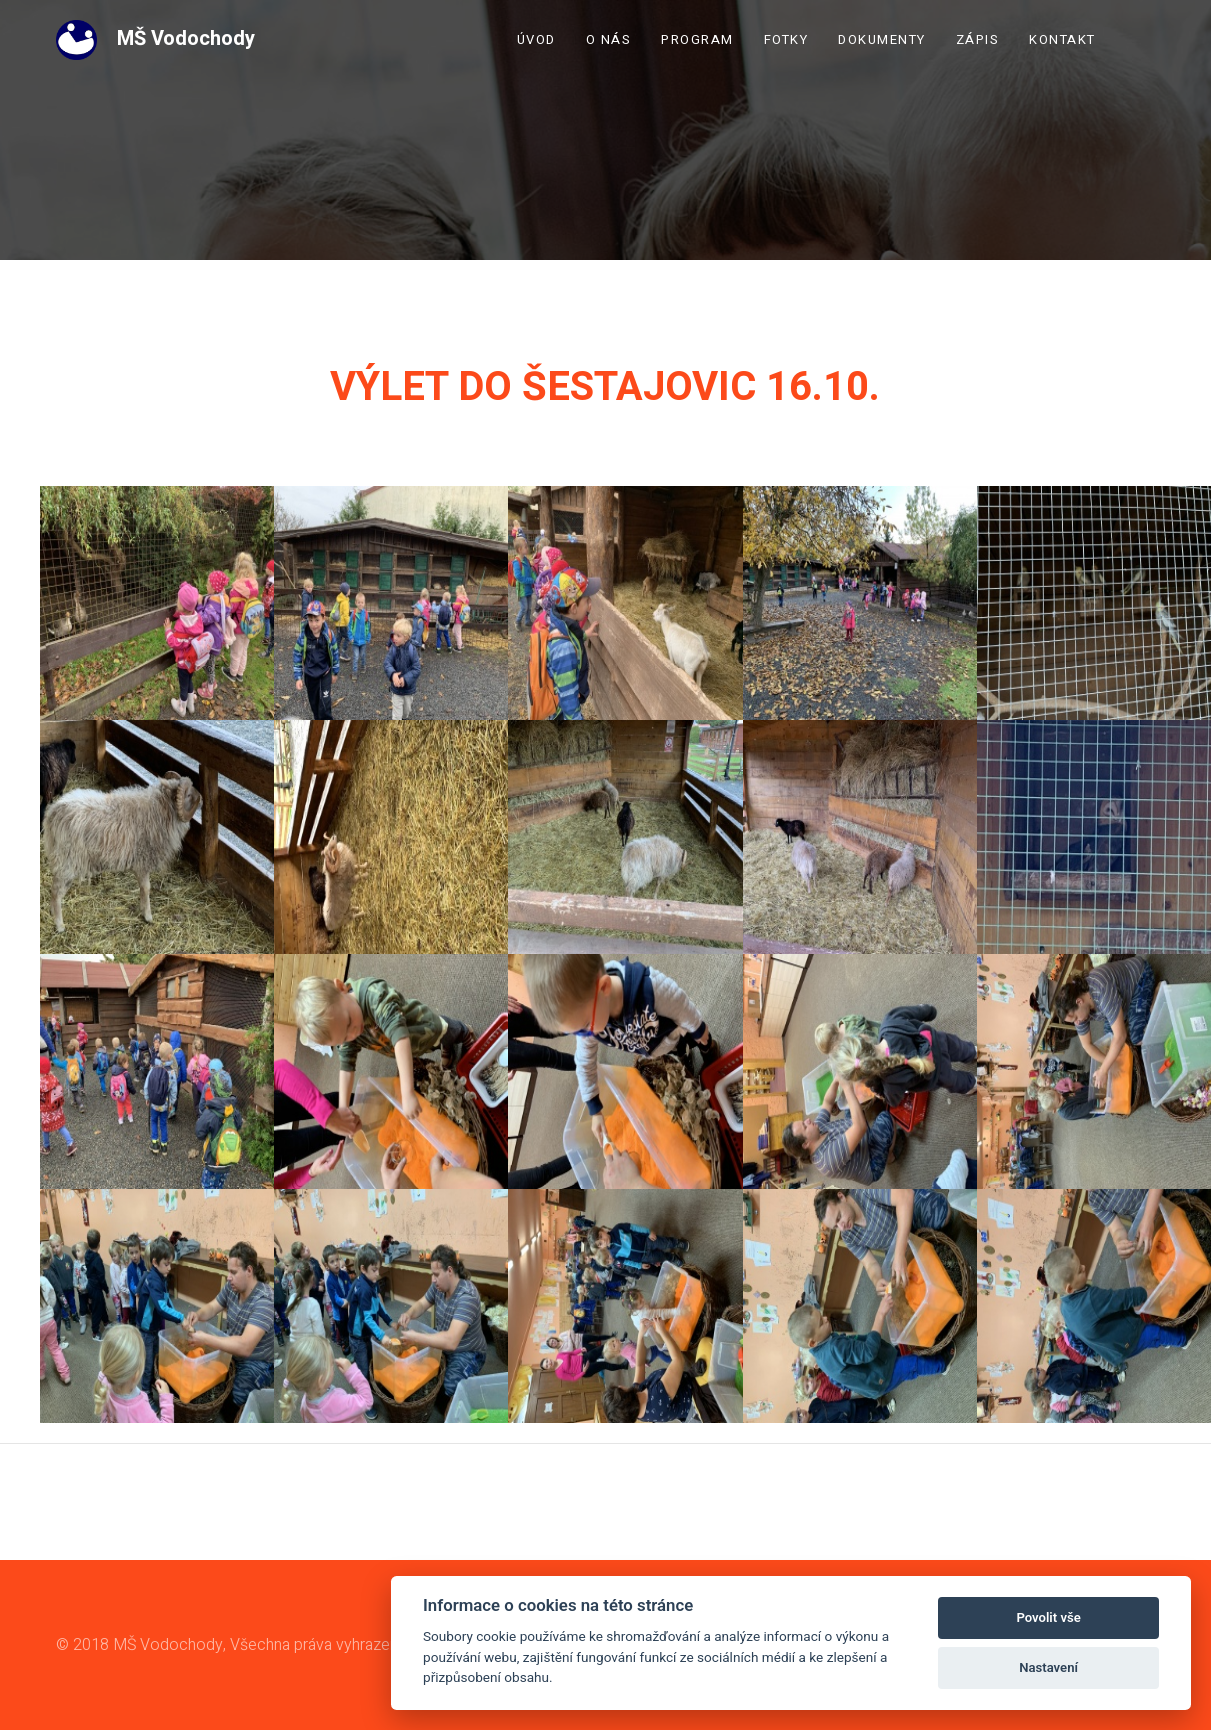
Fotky (786, 39)
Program (697, 39)
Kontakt (1062, 39)
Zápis (978, 39)
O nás (609, 39)
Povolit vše (1048, 1617)
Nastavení (1048, 1667)
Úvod (536, 39)
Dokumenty (882, 39)
